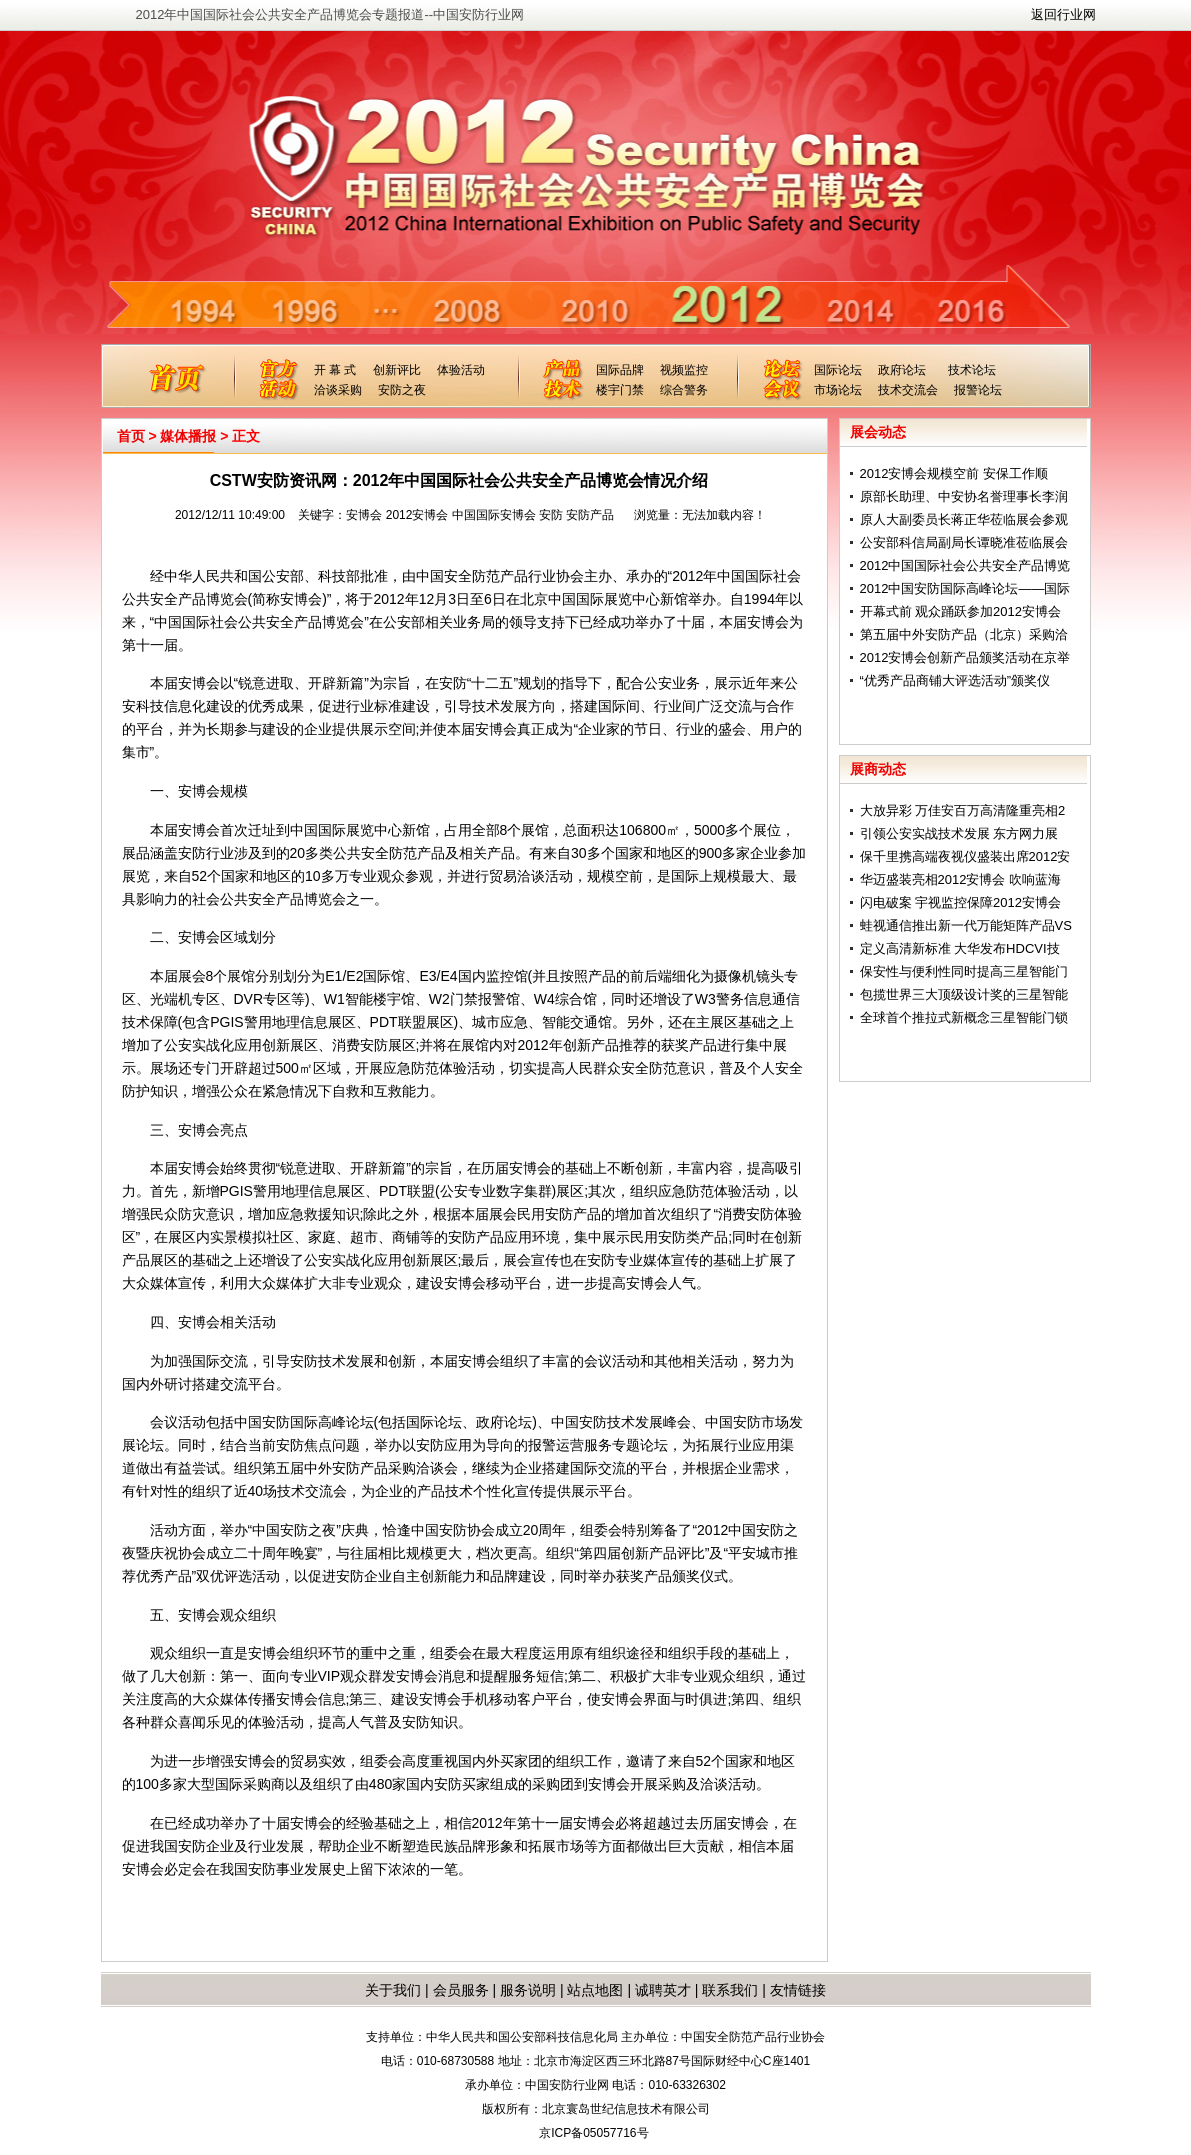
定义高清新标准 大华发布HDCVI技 (960, 948)
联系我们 (730, 1990)
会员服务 (461, 1990)
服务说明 (528, 1990)
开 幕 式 (335, 370)
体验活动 (461, 370)
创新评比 (397, 370)
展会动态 (878, 432)
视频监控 (684, 370)
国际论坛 (838, 370)
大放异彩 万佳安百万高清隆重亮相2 (963, 810)
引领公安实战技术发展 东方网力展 (959, 833)
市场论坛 (838, 390)
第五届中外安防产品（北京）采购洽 (964, 634)
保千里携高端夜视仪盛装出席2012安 (965, 856)
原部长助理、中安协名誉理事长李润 (964, 496)
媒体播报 (188, 436)
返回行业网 (1063, 14)
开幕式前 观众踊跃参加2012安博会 (961, 611)
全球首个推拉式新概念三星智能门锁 (964, 1017)
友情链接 (798, 1990)
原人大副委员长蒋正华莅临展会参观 (964, 519)
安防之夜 (402, 390)
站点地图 (594, 1990)
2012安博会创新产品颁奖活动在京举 (965, 657)
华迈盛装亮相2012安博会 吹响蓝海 (961, 879)
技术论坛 (972, 370)
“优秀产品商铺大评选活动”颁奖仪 (955, 680)
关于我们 (393, 1990)
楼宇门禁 (620, 390)
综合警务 (684, 390)
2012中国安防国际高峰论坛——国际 (965, 588)
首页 (131, 436)
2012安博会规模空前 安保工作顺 (954, 473)
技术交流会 (908, 390)
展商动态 (878, 769)
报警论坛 (978, 390)
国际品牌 (620, 370)
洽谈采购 (338, 390)
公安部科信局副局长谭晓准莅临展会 (964, 542)
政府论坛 (902, 370)
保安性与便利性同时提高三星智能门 (964, 971)
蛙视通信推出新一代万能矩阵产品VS (966, 925)
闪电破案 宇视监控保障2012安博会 (961, 902)
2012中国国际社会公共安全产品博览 (965, 565)
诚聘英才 (663, 1990)
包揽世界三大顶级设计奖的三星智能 (964, 994)
